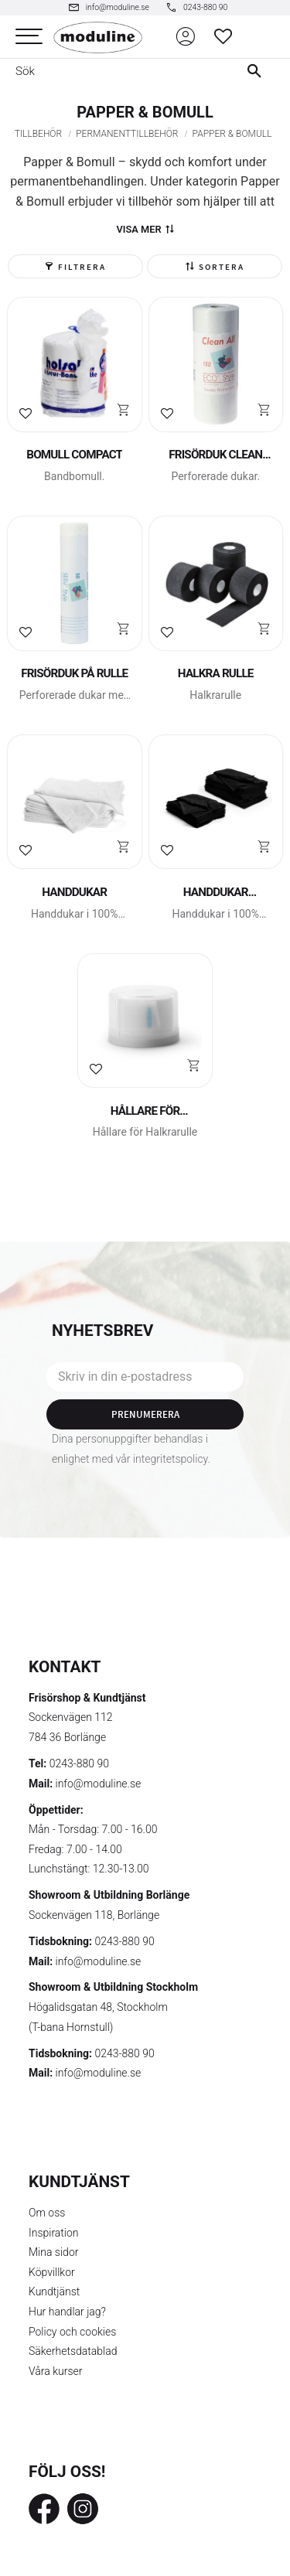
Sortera (221, 267)
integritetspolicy (170, 1459)
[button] (29, 36)
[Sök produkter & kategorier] (113, 71)
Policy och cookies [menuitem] (72, 2332)
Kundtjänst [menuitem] (54, 2291)
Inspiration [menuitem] (54, 2233)
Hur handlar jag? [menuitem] (67, 2311)
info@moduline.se (99, 1783)
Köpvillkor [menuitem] (52, 2272)
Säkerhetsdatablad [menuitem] (73, 2351)
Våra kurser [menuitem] (55, 2371)
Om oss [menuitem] (47, 2212)
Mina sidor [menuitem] (53, 2252)
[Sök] (258, 71)
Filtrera (82, 267)
